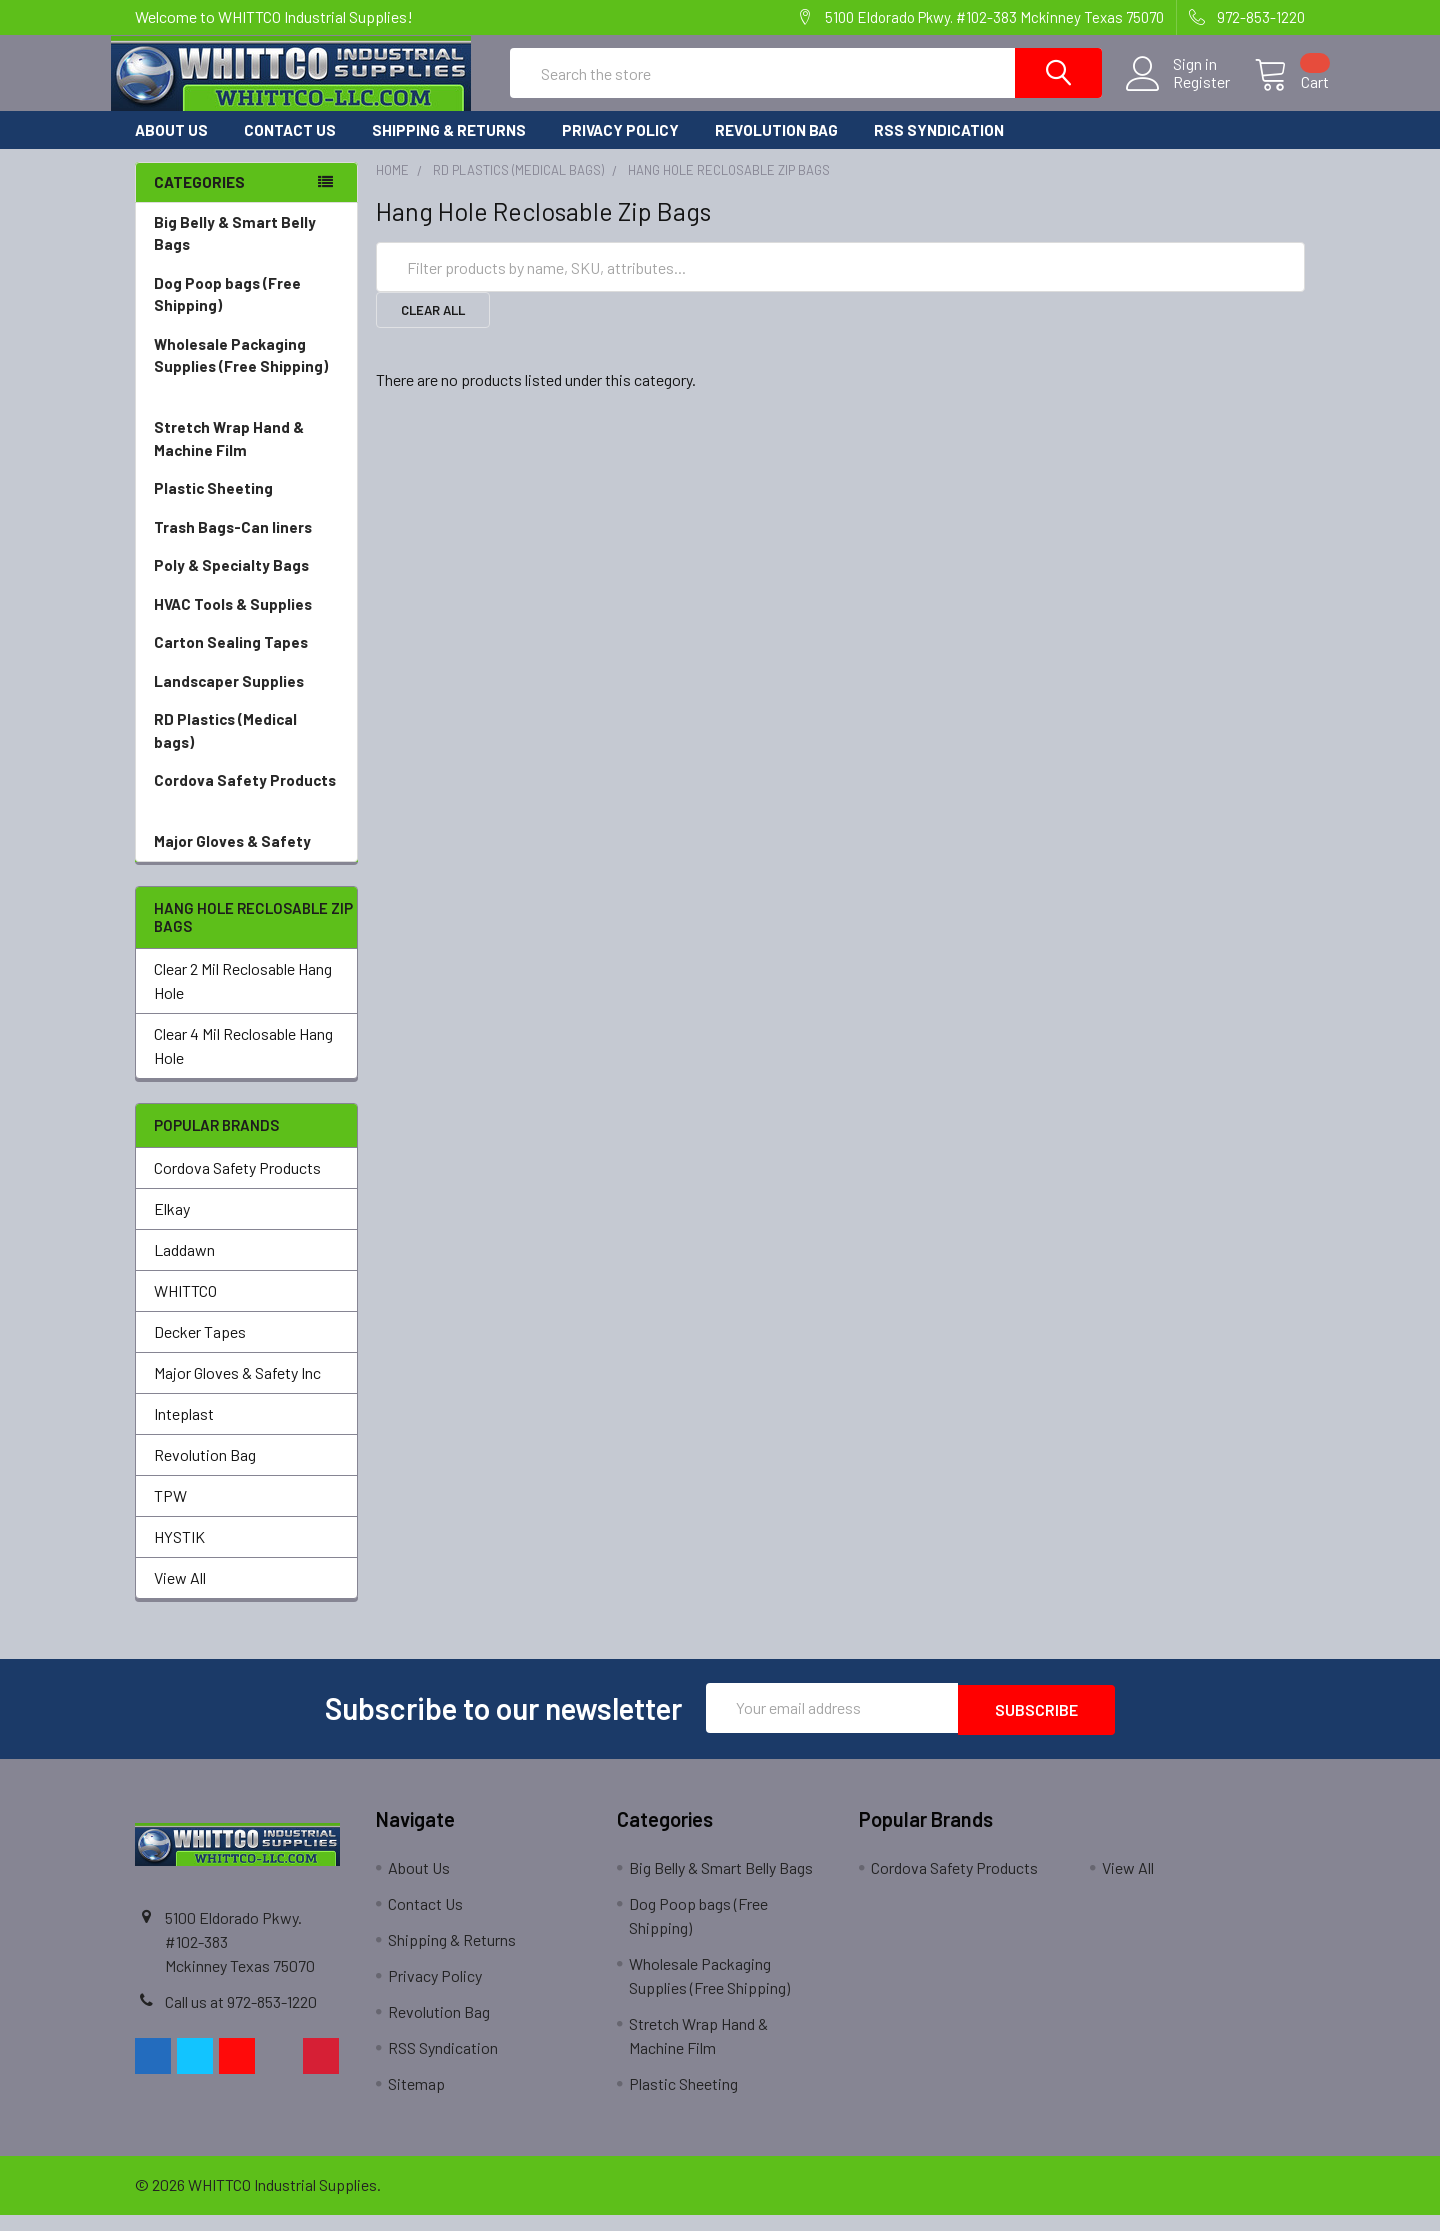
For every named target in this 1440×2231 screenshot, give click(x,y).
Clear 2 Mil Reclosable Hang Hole (243, 998)
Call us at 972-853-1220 (241, 2017)
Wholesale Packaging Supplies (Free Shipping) (246, 386)
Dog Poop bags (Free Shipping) (246, 313)
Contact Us (290, 148)
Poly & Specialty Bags (246, 583)
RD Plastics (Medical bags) (246, 749)
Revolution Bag (776, 148)
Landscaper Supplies (246, 699)
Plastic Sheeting (246, 506)
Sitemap (416, 2099)
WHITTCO (185, 1308)
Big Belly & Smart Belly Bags (235, 251)
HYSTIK (179, 1554)
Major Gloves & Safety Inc (237, 1390)
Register (1177, 94)
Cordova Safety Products (246, 810)
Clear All (433, 328)
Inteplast (184, 1431)
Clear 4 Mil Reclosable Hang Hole (243, 1063)
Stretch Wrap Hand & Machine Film (246, 457)
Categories (199, 200)
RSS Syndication (939, 148)
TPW (170, 1513)
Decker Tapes (200, 1349)
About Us (171, 148)
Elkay (172, 1226)
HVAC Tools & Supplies (246, 622)
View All (180, 1595)
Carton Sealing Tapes (246, 660)
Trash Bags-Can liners (246, 545)
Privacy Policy (620, 148)
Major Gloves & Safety (246, 859)
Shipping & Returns (449, 148)
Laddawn (184, 1267)
